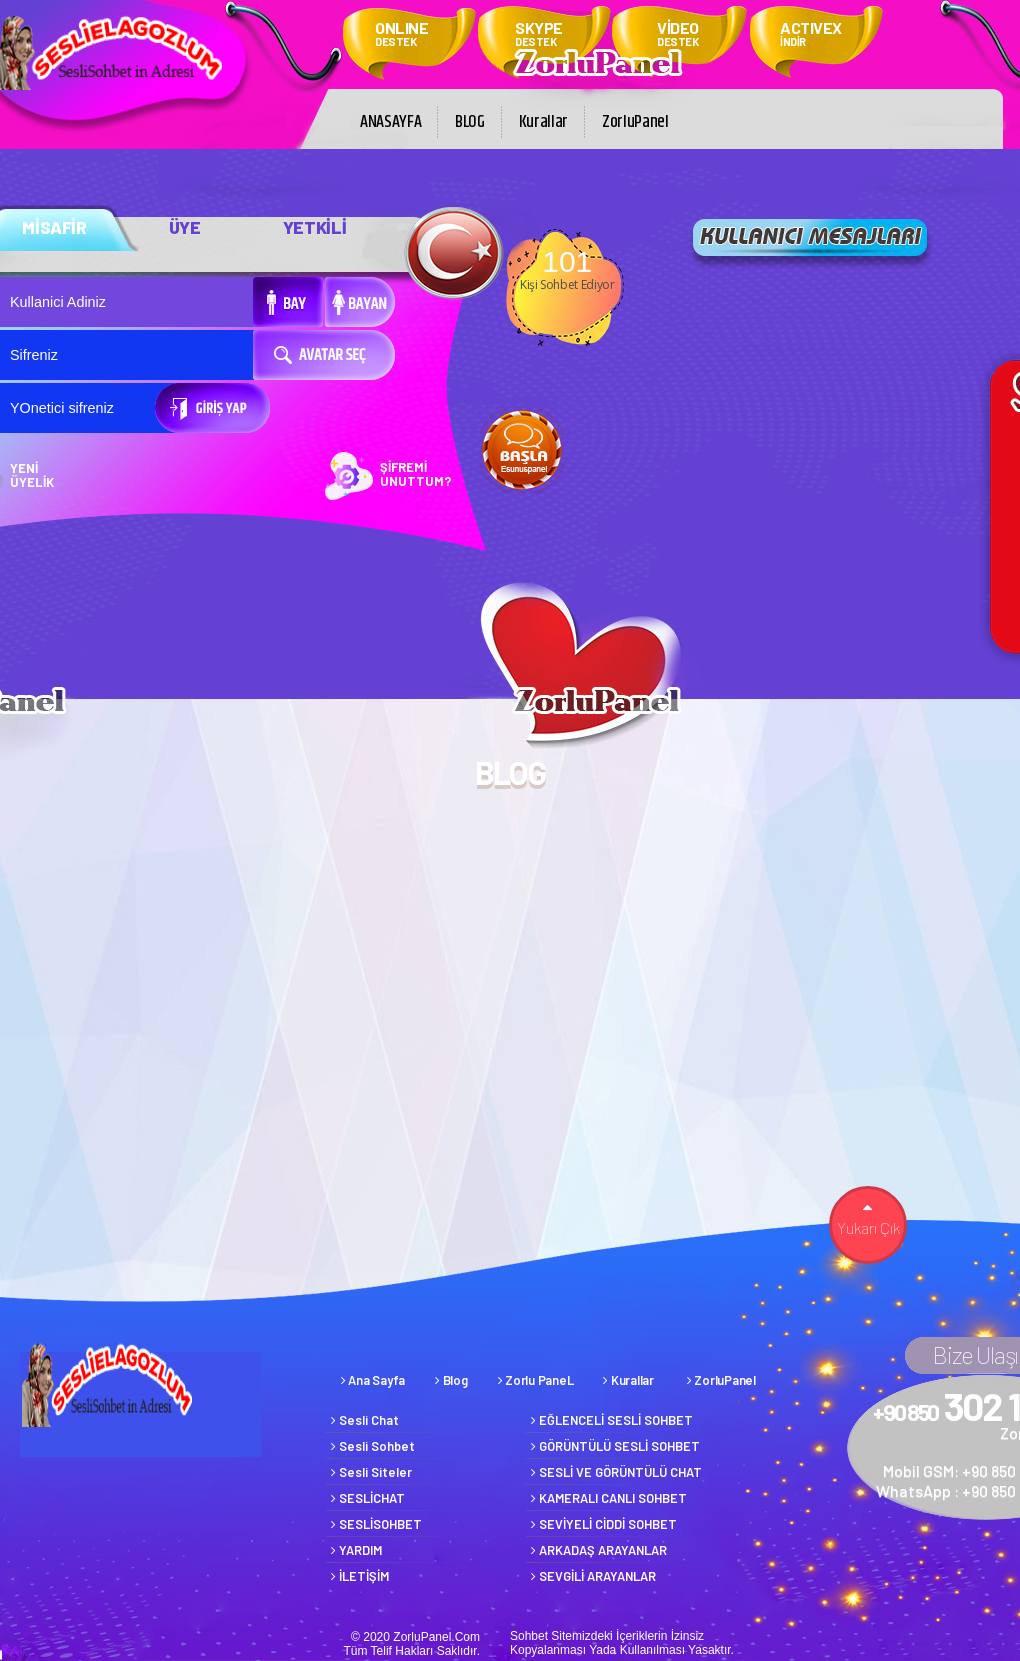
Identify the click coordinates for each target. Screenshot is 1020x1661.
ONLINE (401, 35)
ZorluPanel (635, 122)
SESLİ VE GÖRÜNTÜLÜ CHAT (616, 1472)
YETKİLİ (315, 227)
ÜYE (185, 227)
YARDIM (356, 1550)
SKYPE (539, 35)
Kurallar (543, 122)
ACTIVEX (811, 35)
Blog (451, 1380)
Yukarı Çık (868, 1220)
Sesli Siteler (371, 1472)
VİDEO (678, 35)
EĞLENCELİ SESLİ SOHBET (612, 1420)
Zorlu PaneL (536, 1380)
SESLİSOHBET (376, 1524)
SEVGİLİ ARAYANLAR (593, 1576)
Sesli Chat (365, 1420)
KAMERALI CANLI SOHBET (609, 1498)
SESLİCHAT (368, 1498)
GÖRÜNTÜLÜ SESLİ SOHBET (615, 1446)
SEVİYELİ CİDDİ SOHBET (604, 1524)
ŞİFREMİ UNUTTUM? (416, 474)
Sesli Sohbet (373, 1446)
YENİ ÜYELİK (32, 475)
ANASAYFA (390, 122)
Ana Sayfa (373, 1380)
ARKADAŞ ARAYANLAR (599, 1550)
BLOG (470, 122)
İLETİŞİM (360, 1576)
